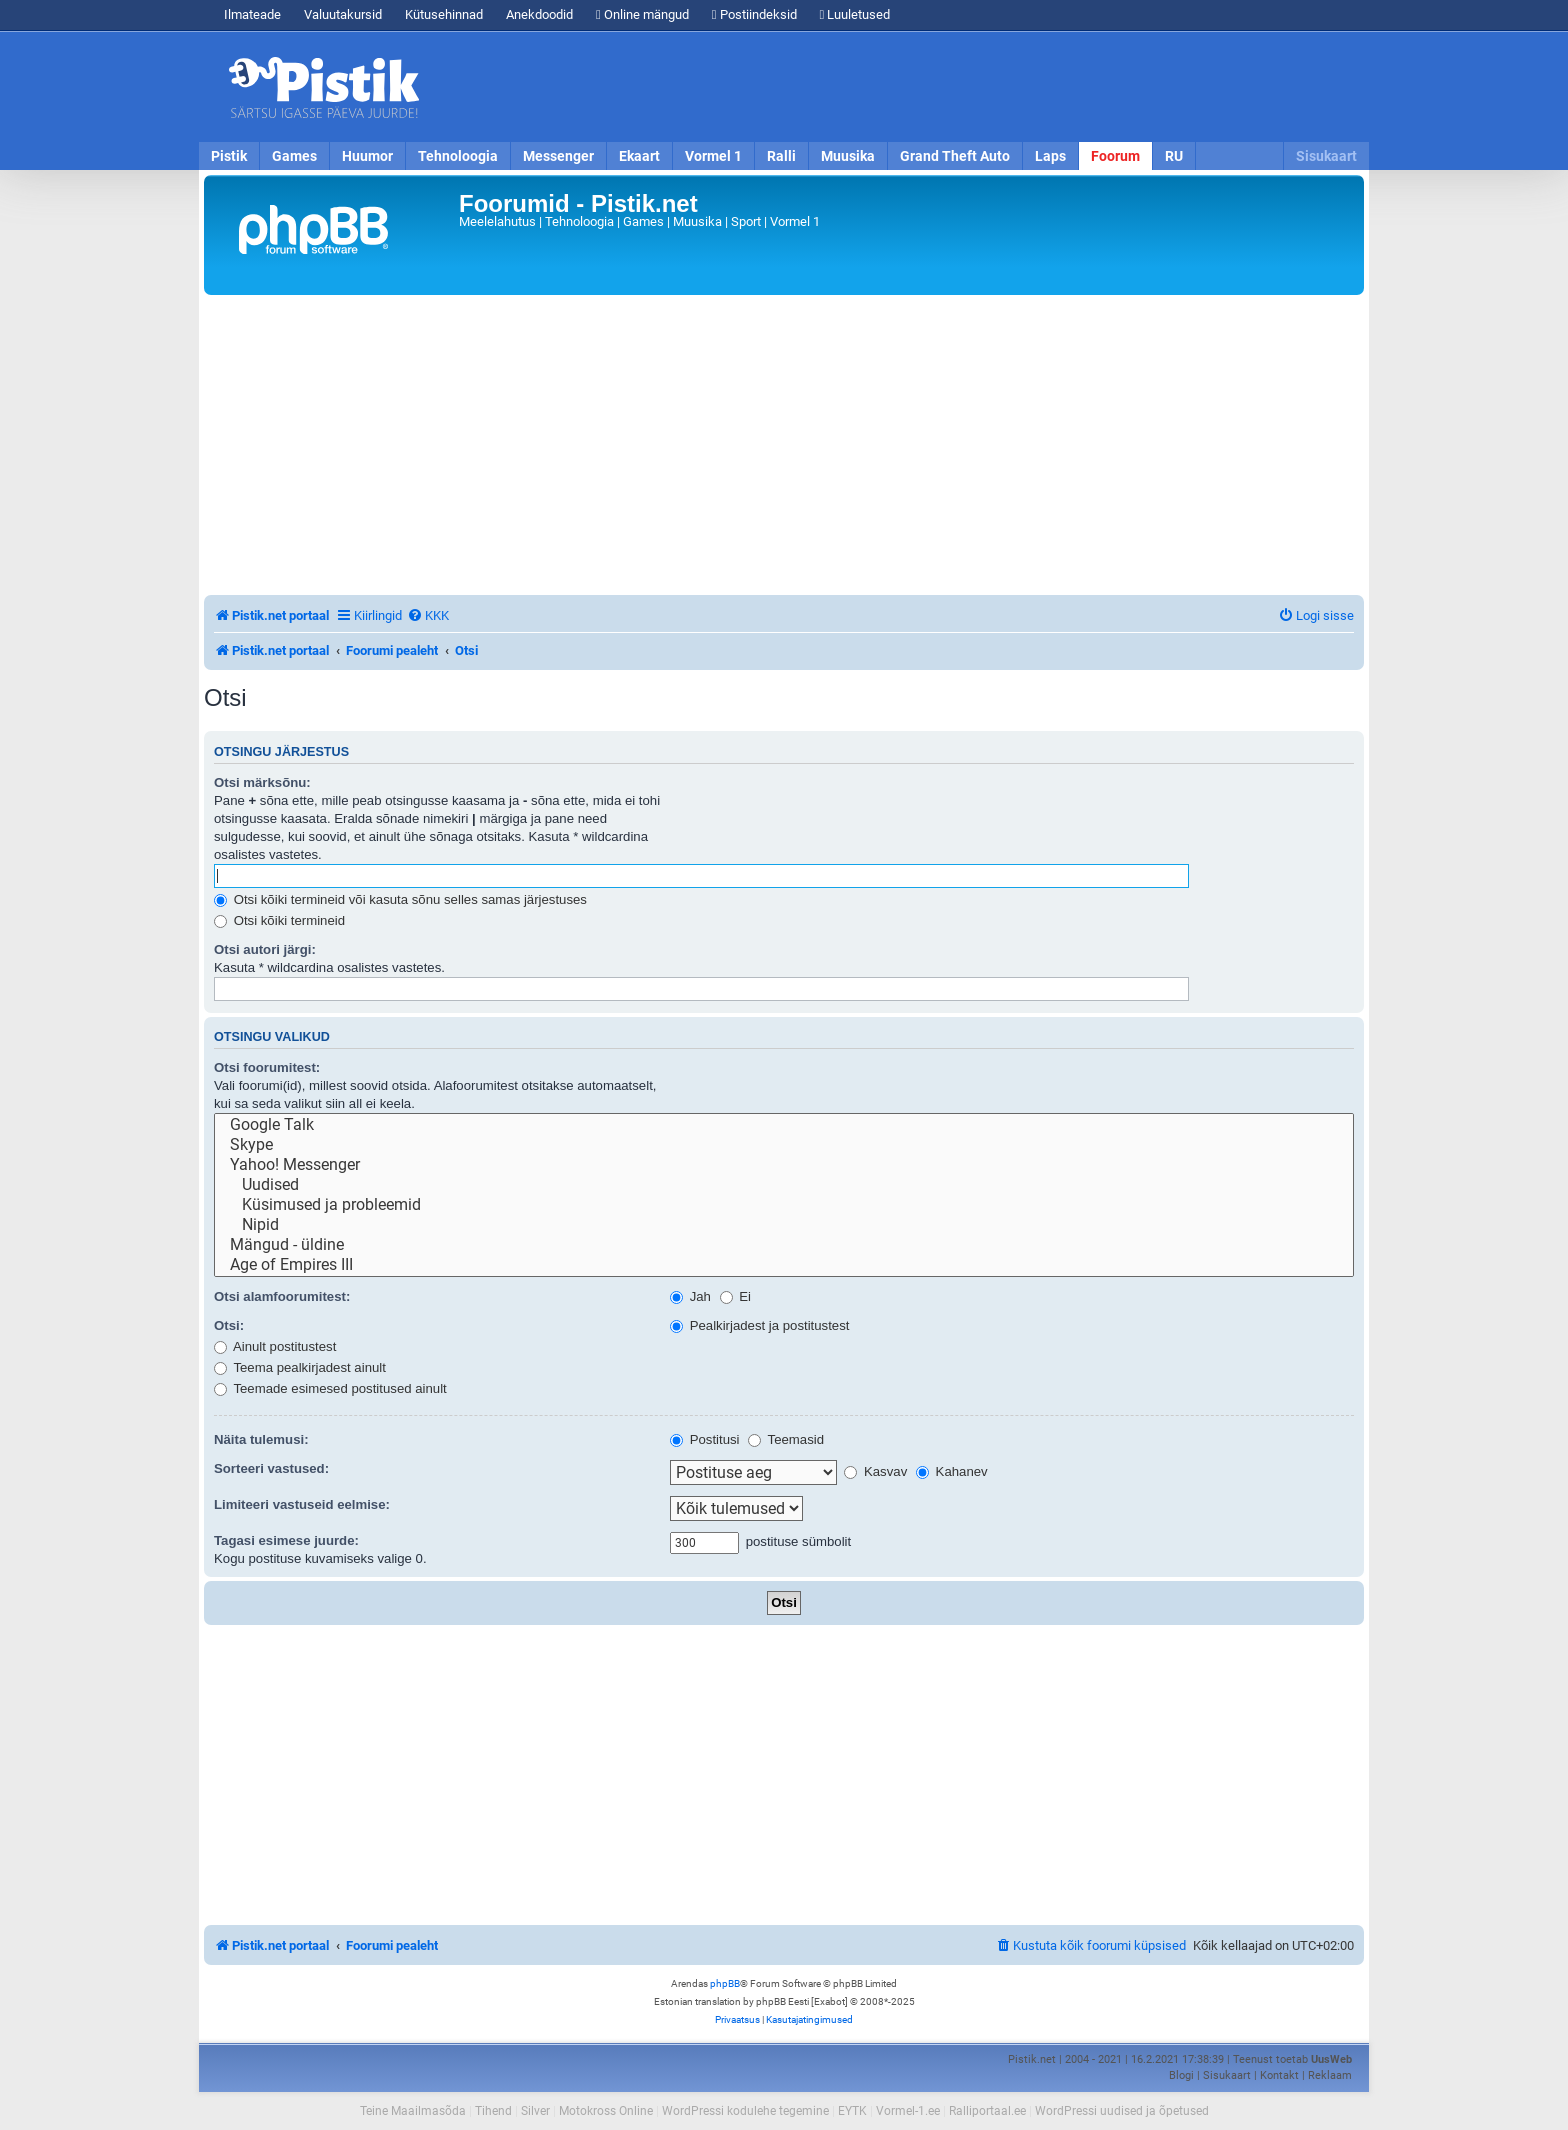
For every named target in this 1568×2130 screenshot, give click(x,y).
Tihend (493, 2111)
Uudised (784, 1185)
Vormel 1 (713, 156)
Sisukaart (1326, 156)
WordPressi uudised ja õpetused (1122, 2111)
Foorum (1115, 156)
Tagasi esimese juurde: (286, 1540)
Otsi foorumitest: (267, 1067)
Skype (784, 1145)
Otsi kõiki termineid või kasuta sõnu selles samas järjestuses (400, 899)
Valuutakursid (343, 14)
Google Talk (784, 1125)
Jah (690, 1296)
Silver (535, 2111)
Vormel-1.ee (908, 2111)
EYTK (852, 2111)
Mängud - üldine (784, 1245)
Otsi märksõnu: (262, 782)
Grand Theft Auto (955, 156)
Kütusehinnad (444, 14)
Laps (1050, 156)
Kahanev (952, 1471)
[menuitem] (428, 615)
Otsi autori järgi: (265, 949)
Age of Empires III (784, 1265)
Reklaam (1330, 2075)
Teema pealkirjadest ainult (300, 1367)
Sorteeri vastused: (271, 1468)
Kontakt (1279, 2075)
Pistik (229, 156)
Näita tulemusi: (261, 1439)
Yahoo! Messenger (784, 1165)
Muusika (848, 156)
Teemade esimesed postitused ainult (330, 1388)
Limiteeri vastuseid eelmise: (302, 1504)
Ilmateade (252, 14)
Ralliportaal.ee (987, 2111)
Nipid (784, 1225)
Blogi (1181, 2075)
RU (1174, 156)
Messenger (558, 156)
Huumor (367, 156)
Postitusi (705, 1439)
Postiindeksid (754, 14)
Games (294, 156)
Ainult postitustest (275, 1346)
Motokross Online (606, 2111)
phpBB (725, 1983)
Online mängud (642, 14)
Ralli (781, 156)
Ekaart (639, 156)
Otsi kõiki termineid (279, 920)
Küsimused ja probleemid (784, 1205)
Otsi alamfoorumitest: (282, 1296)
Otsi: (229, 1325)
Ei (735, 1296)
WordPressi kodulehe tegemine (745, 2111)
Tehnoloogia (458, 156)
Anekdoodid (539, 14)
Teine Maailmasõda (413, 2111)
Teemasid (786, 1439)
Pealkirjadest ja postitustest (759, 1325)
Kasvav (875, 1471)
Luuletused (855, 14)
